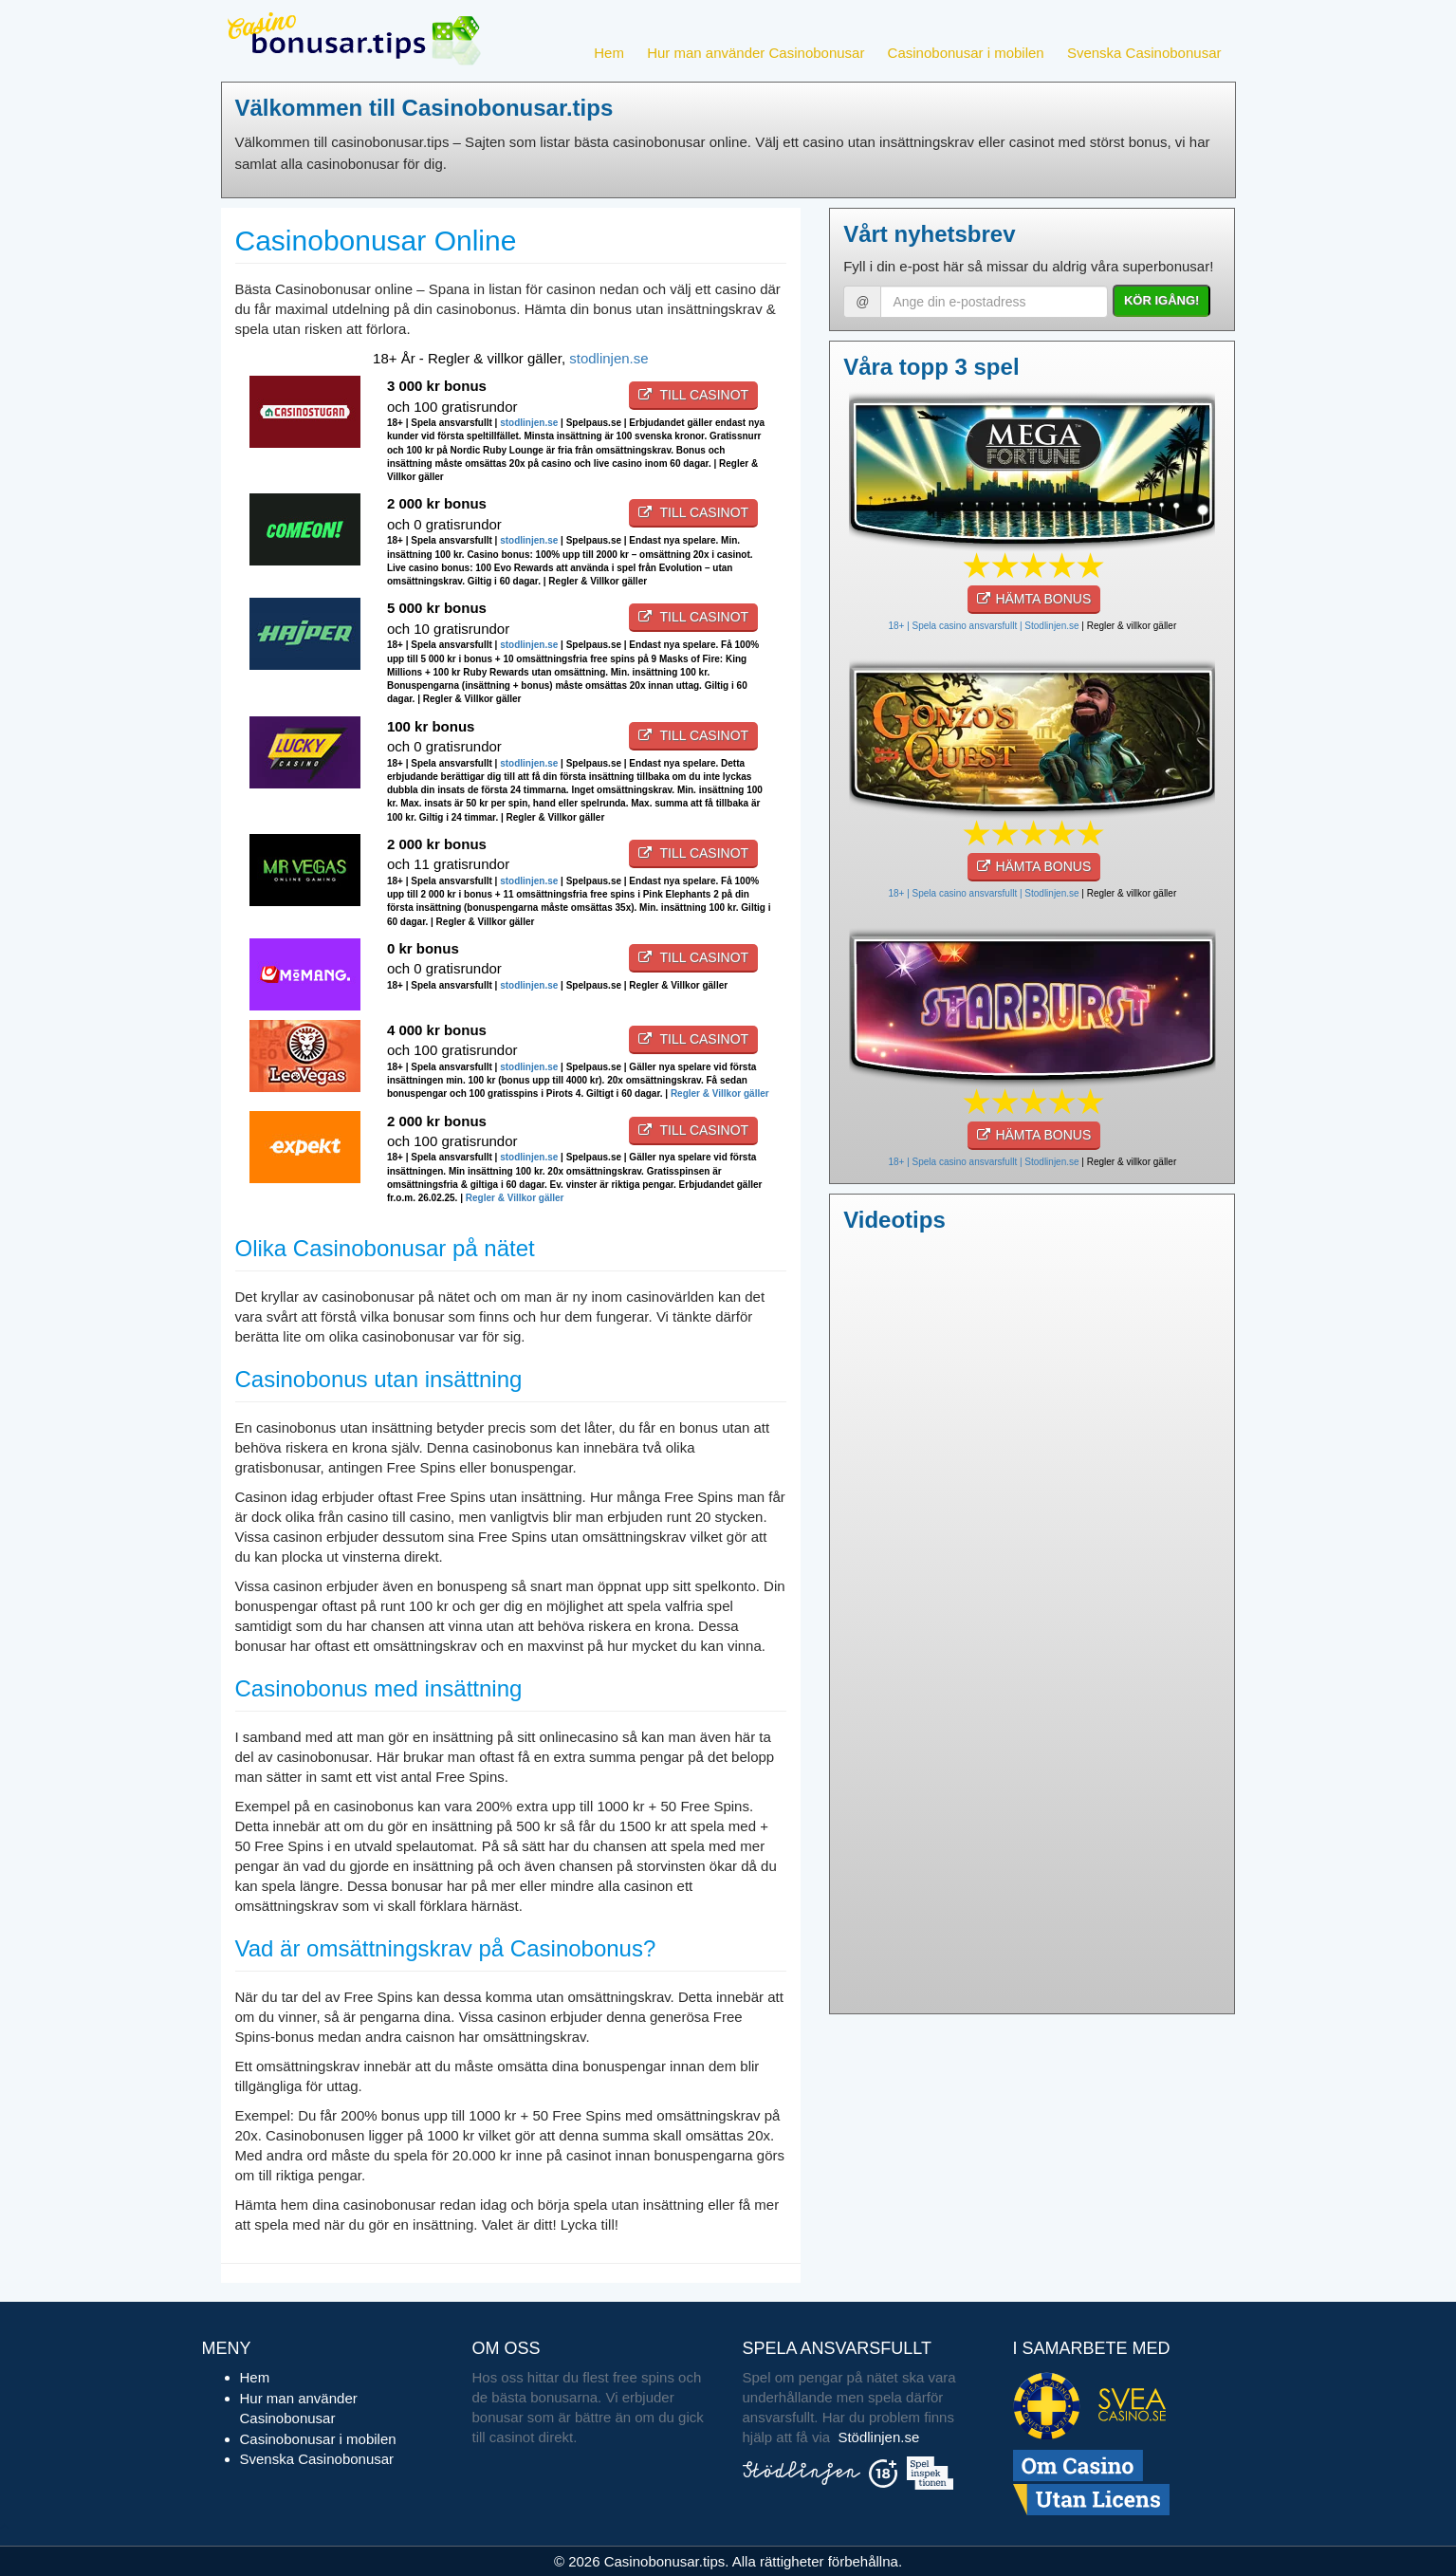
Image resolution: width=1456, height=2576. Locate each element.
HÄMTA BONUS (1034, 598)
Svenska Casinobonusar (1144, 53)
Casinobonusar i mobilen (966, 53)
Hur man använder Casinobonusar (755, 53)
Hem (609, 53)
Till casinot (693, 394)
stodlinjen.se (608, 358)
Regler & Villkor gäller (720, 1093)
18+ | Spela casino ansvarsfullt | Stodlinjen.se (983, 626)
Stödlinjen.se (878, 2437)
